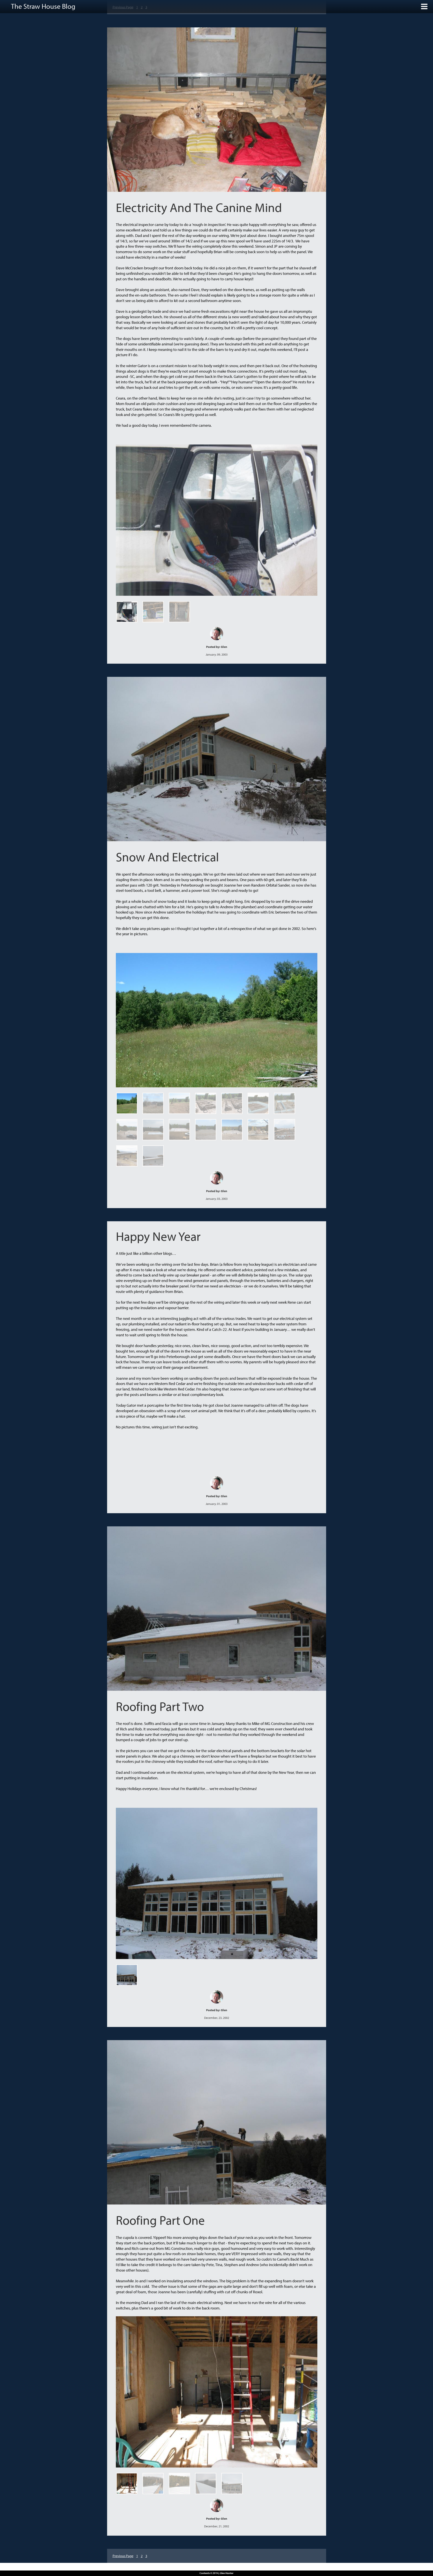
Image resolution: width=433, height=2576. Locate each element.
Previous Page (123, 2556)
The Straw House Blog (43, 6)
